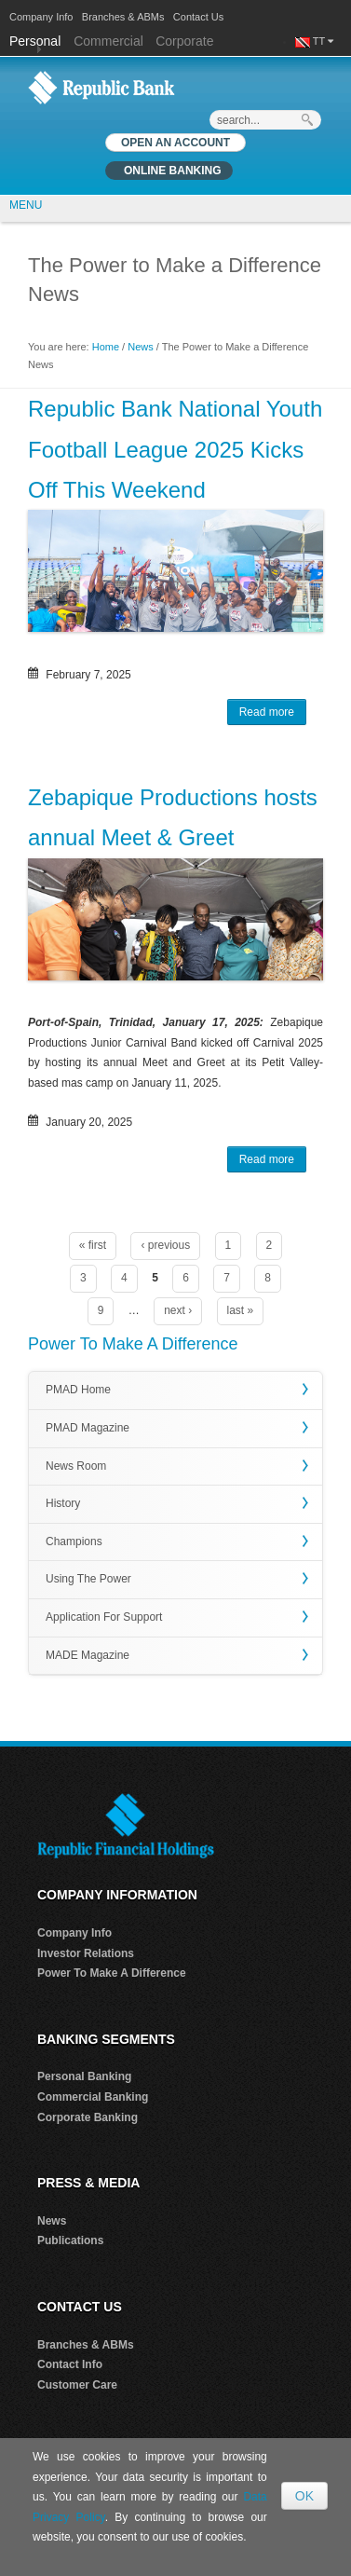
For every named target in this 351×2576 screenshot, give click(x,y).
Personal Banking (84, 2076)
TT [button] (323, 41)
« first (92, 1245)
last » (240, 1310)
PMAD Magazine (87, 1427)
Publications (70, 2240)
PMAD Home (78, 1389)
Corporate (184, 41)
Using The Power (88, 1578)
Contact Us (198, 16)
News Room (76, 1466)
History (63, 1503)
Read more (272, 714)
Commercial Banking (92, 2096)
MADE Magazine (87, 1655)
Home (105, 346)
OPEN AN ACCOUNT (175, 142)
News (141, 346)
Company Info (41, 16)
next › (178, 1310)
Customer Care (77, 2384)
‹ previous (165, 1245)
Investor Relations (85, 1953)
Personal (36, 41)
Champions (74, 1541)
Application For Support (104, 1617)
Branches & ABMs (123, 16)
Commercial (108, 41)
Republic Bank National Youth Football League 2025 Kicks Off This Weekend (175, 448)
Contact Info (69, 2364)
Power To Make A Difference (111, 1973)
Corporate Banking (87, 2117)
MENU (25, 205)
